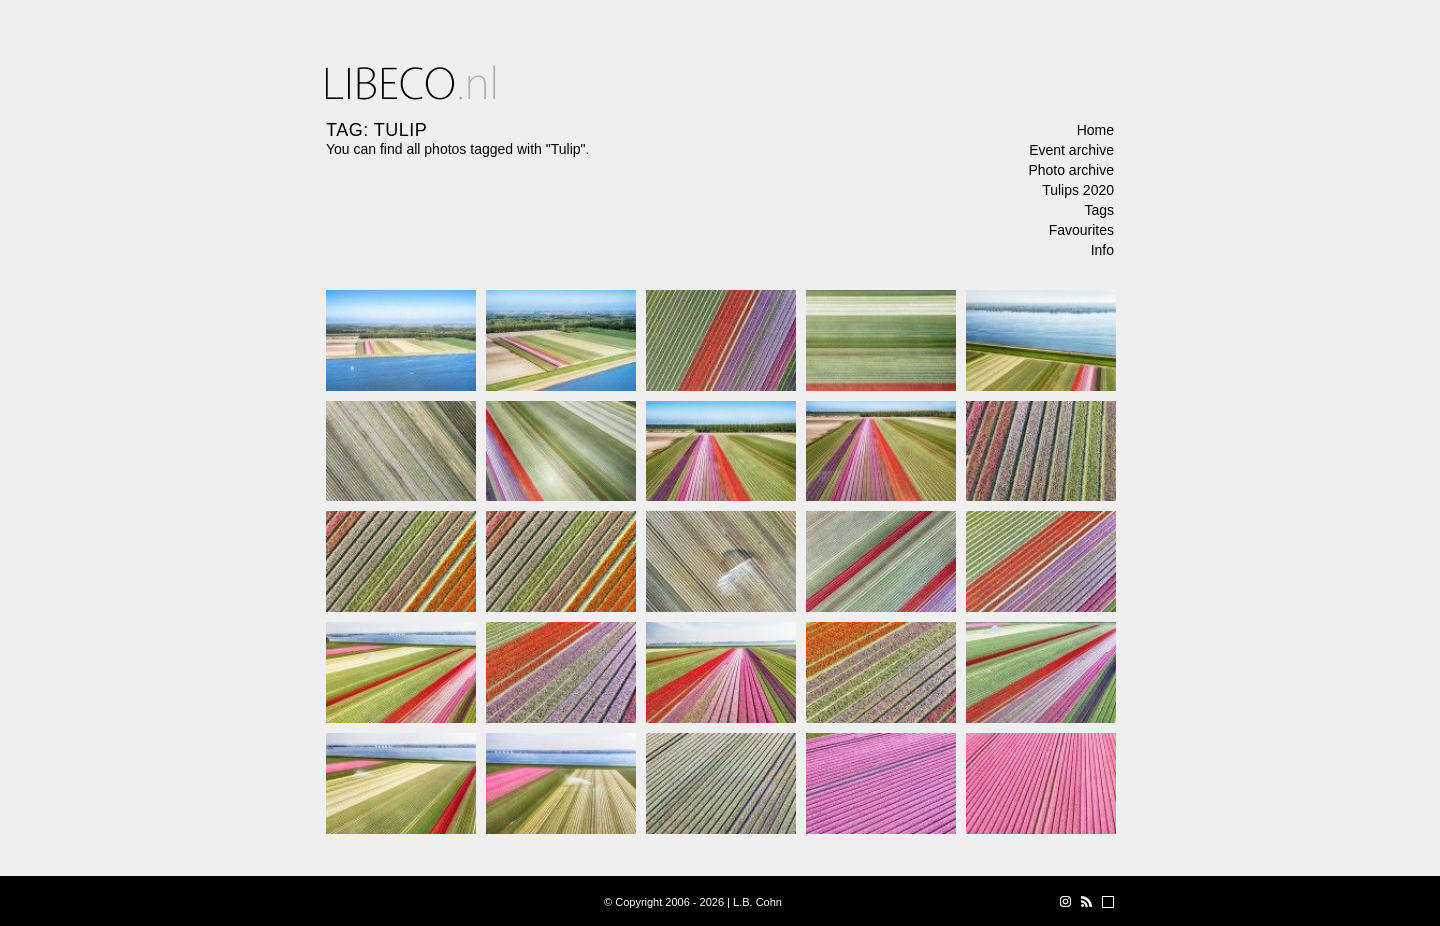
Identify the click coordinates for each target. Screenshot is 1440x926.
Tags (1099, 210)
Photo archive (1071, 170)
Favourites (1081, 230)
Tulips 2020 (1078, 190)
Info (1102, 250)
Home (1095, 130)
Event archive (1071, 150)
